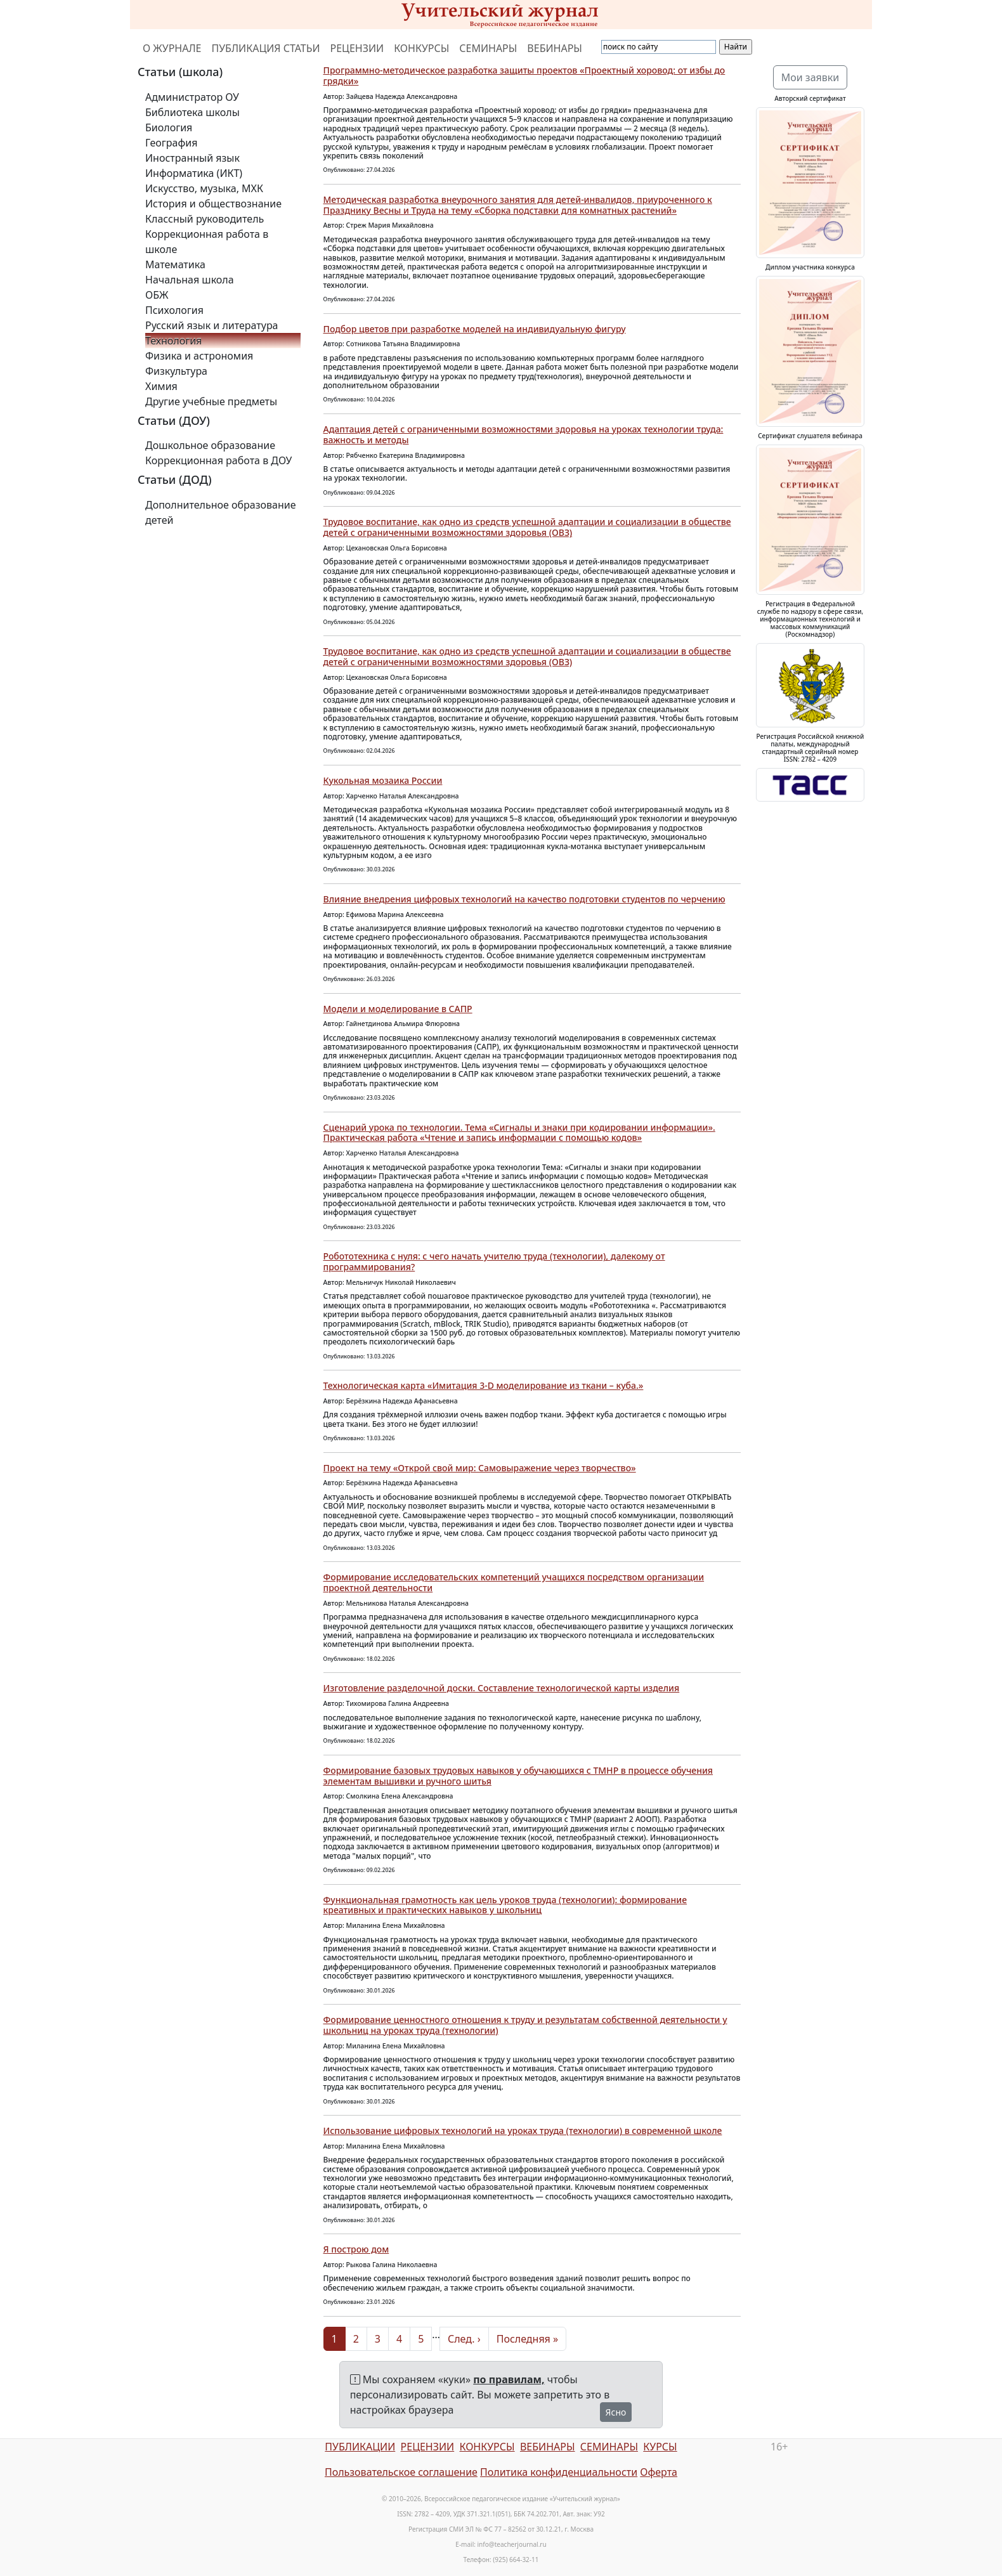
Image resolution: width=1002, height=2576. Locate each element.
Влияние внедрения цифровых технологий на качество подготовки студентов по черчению (524, 899)
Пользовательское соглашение (401, 2472)
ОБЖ (156, 295)
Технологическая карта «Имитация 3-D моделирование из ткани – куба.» (483, 1385)
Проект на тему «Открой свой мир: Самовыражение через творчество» (479, 1468)
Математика (175, 264)
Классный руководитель (204, 219)
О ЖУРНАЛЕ (172, 48)
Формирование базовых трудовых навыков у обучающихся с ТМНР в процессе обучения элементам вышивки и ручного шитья (518, 1775)
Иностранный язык (192, 158)
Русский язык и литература (211, 325)
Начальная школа (189, 280)
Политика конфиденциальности (558, 2472)
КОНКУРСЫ (421, 48)
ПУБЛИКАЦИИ (360, 2447)
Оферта (658, 2472)
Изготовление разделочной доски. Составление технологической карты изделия (501, 1688)
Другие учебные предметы (211, 401)
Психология (174, 310)
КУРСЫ (660, 2447)
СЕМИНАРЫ (488, 48)
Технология (173, 341)
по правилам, (508, 2379)
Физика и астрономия (199, 356)
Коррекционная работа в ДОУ (218, 460)
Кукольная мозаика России (383, 780)
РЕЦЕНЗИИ (357, 48)
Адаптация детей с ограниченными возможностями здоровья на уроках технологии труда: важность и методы (523, 434)
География (171, 143)
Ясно (616, 2412)
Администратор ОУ (192, 97)
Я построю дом (356, 2249)
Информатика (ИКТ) (193, 173)
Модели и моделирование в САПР (397, 1009)
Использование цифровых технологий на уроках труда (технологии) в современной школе (522, 2130)
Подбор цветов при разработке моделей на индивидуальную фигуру (474, 329)
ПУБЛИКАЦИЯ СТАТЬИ (266, 48)
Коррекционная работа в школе (206, 241)
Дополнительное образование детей (220, 512)
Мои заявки (810, 77)
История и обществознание (213, 204)
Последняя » (527, 2339)
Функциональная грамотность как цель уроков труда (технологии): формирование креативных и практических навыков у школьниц (505, 1905)
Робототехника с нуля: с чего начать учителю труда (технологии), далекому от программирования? (494, 1261)
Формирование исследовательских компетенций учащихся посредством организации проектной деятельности (514, 1582)
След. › (464, 2339)
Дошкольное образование (210, 445)
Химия (161, 386)
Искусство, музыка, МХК (204, 188)
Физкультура (176, 371)
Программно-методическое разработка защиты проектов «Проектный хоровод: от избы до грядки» (524, 75)
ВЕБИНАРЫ (554, 48)
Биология (168, 127)
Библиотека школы (192, 112)
